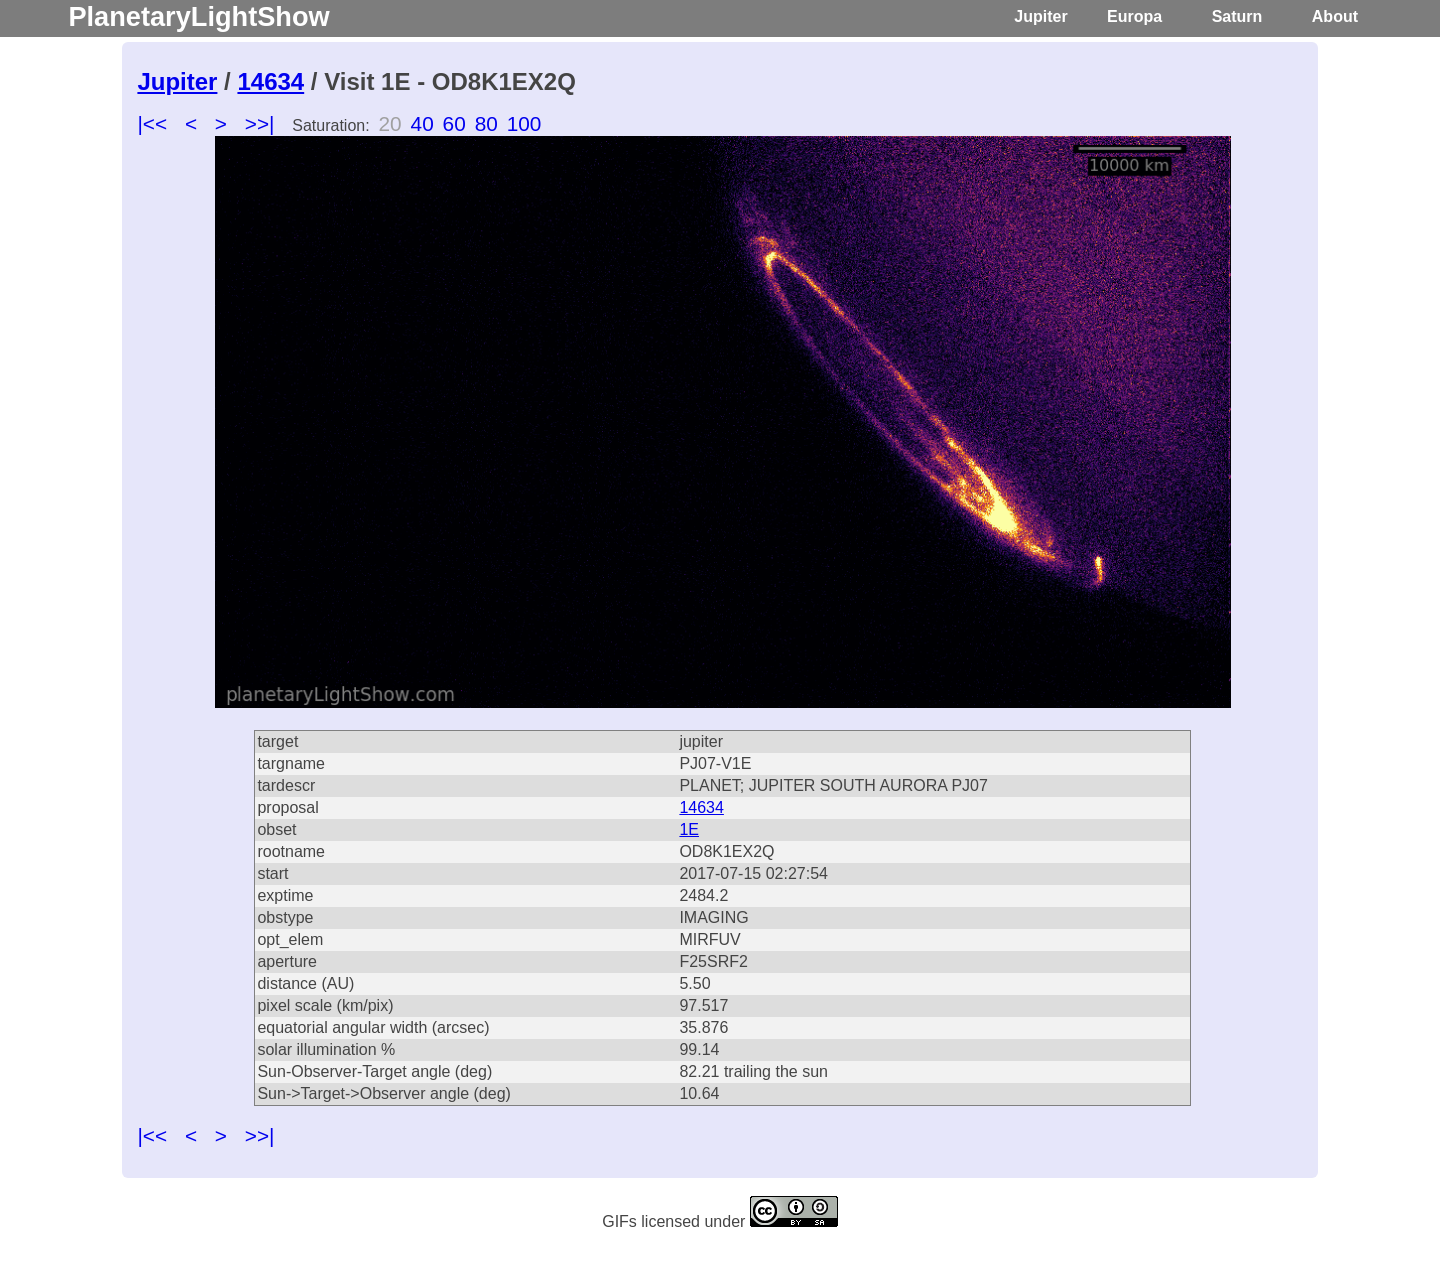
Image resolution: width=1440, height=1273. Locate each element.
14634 (270, 81)
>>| (260, 123)
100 (524, 123)
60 (454, 123)
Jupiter (1040, 16)
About (1335, 16)
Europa (1134, 16)
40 (422, 123)
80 (486, 123)
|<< (152, 123)
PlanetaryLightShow (198, 16)
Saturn (1237, 16)
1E (689, 829)
